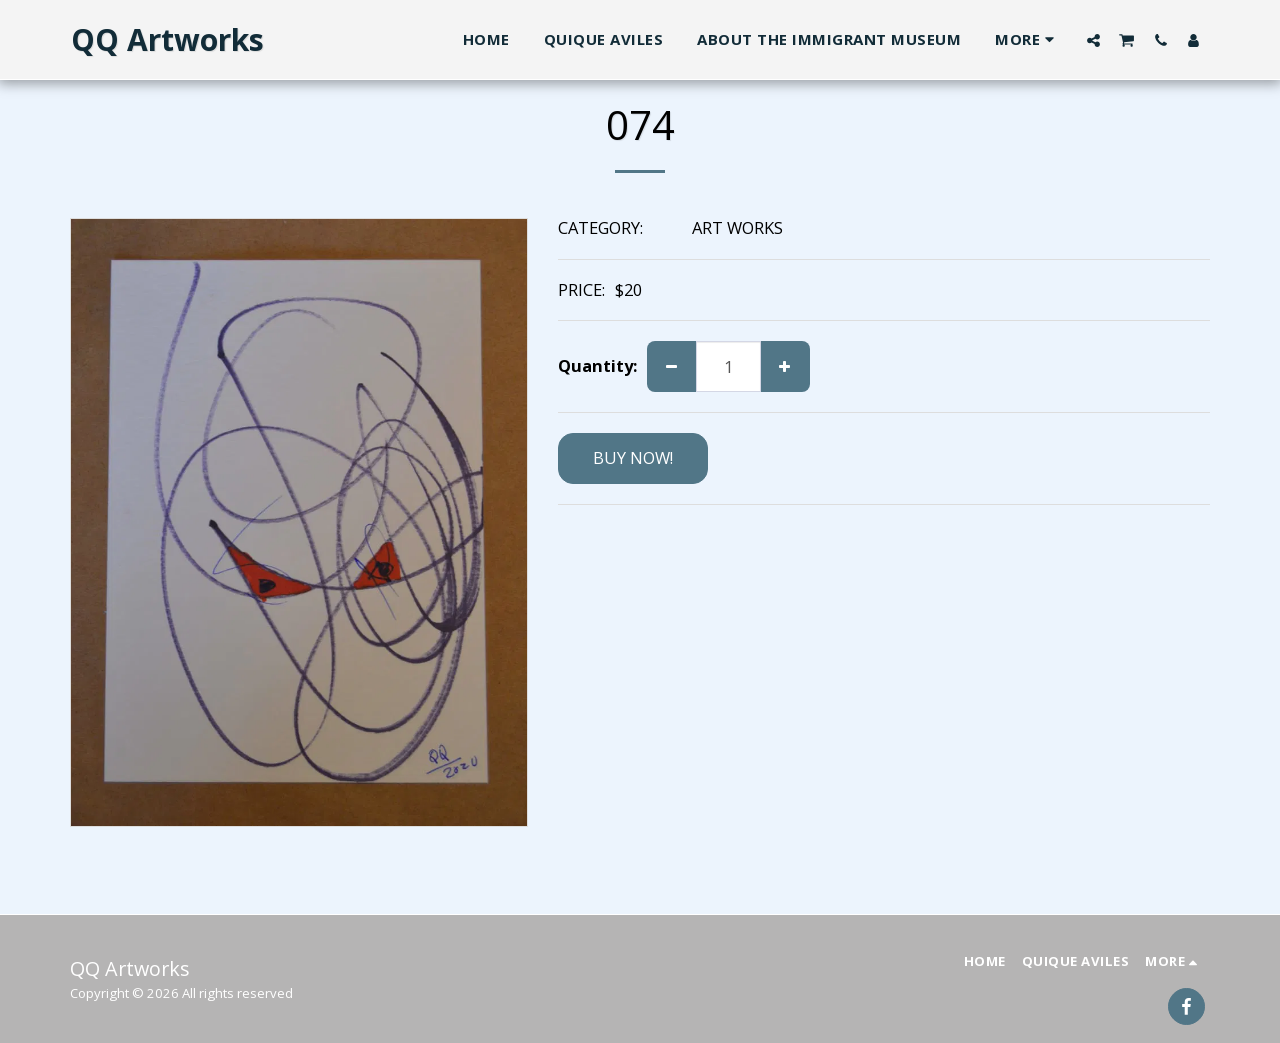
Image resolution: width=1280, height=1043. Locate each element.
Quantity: (597, 366)
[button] (1093, 40)
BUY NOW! (633, 457)
